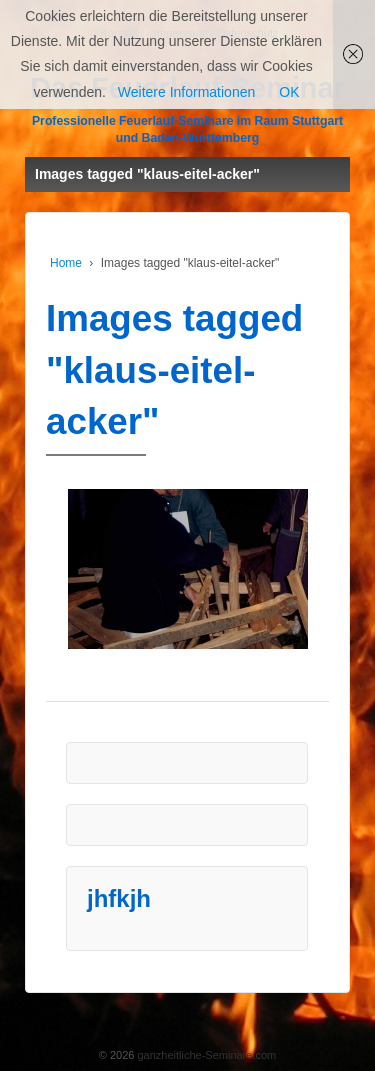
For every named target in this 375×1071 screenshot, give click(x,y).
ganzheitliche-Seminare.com (205, 1055)
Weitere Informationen (186, 92)
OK (289, 92)
